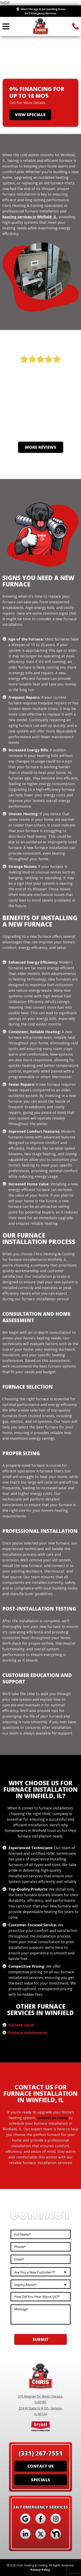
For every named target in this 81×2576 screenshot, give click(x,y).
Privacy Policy (40, 2570)
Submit (41, 2339)
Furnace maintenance (27, 2032)
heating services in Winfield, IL (29, 216)
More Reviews (40, 447)
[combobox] (41, 2271)
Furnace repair (21, 2024)
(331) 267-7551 (41, 2453)
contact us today (52, 2117)
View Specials (30, 114)
